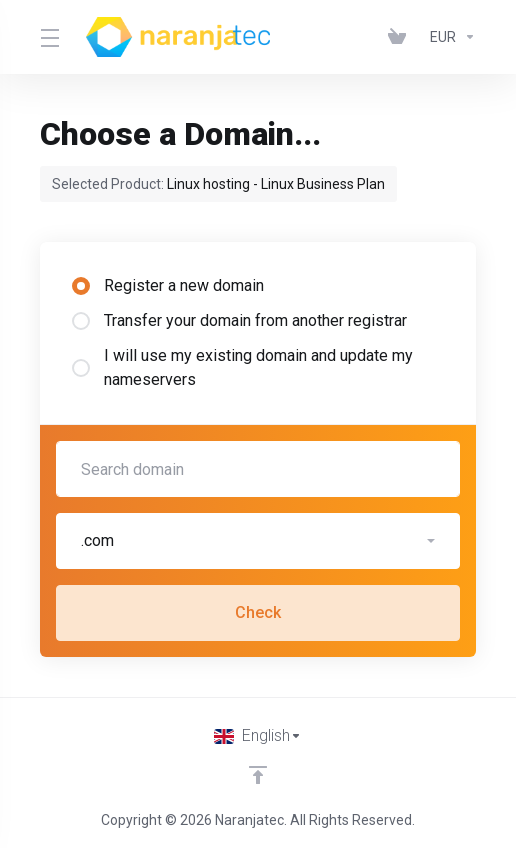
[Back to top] (258, 775)
